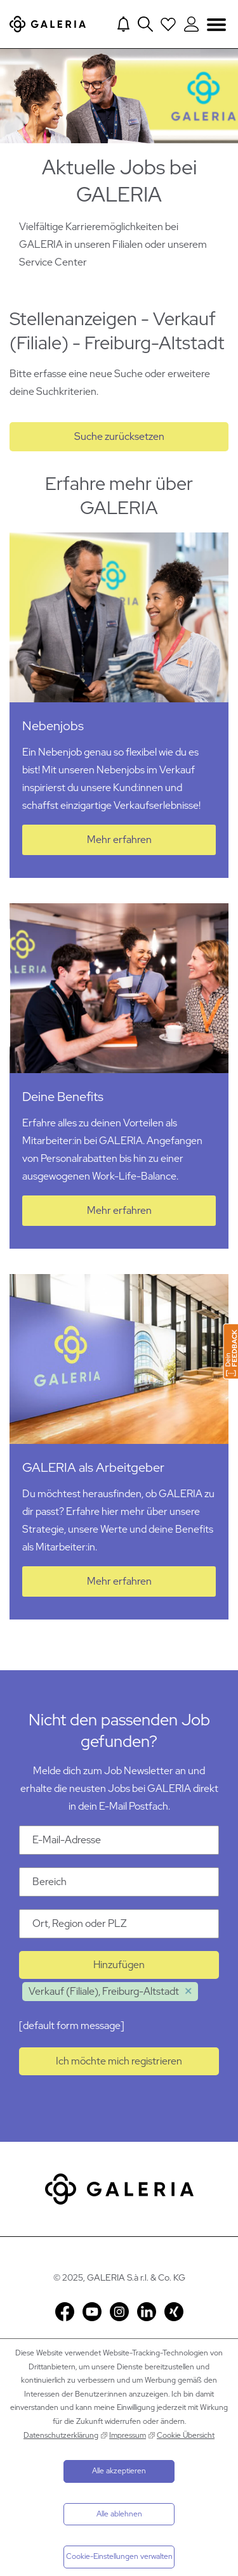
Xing (173, 2311)
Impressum (127, 2435)
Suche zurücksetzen (119, 436)
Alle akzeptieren (119, 2471)
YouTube (92, 2311)
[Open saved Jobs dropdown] (168, 24)
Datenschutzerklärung (60, 2435)
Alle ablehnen (119, 2514)
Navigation (216, 23)
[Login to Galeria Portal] (191, 24)
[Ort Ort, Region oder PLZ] (119, 1923)
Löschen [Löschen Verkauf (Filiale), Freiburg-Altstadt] (188, 1991)
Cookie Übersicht (186, 2435)
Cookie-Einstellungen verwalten (119, 2556)
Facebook (64, 2311)
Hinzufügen (119, 1964)
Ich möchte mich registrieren (119, 2061)
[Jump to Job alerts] (123, 24)
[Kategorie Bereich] (119, 1882)
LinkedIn (146, 2311)
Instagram (119, 2311)
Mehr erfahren (119, 839)
